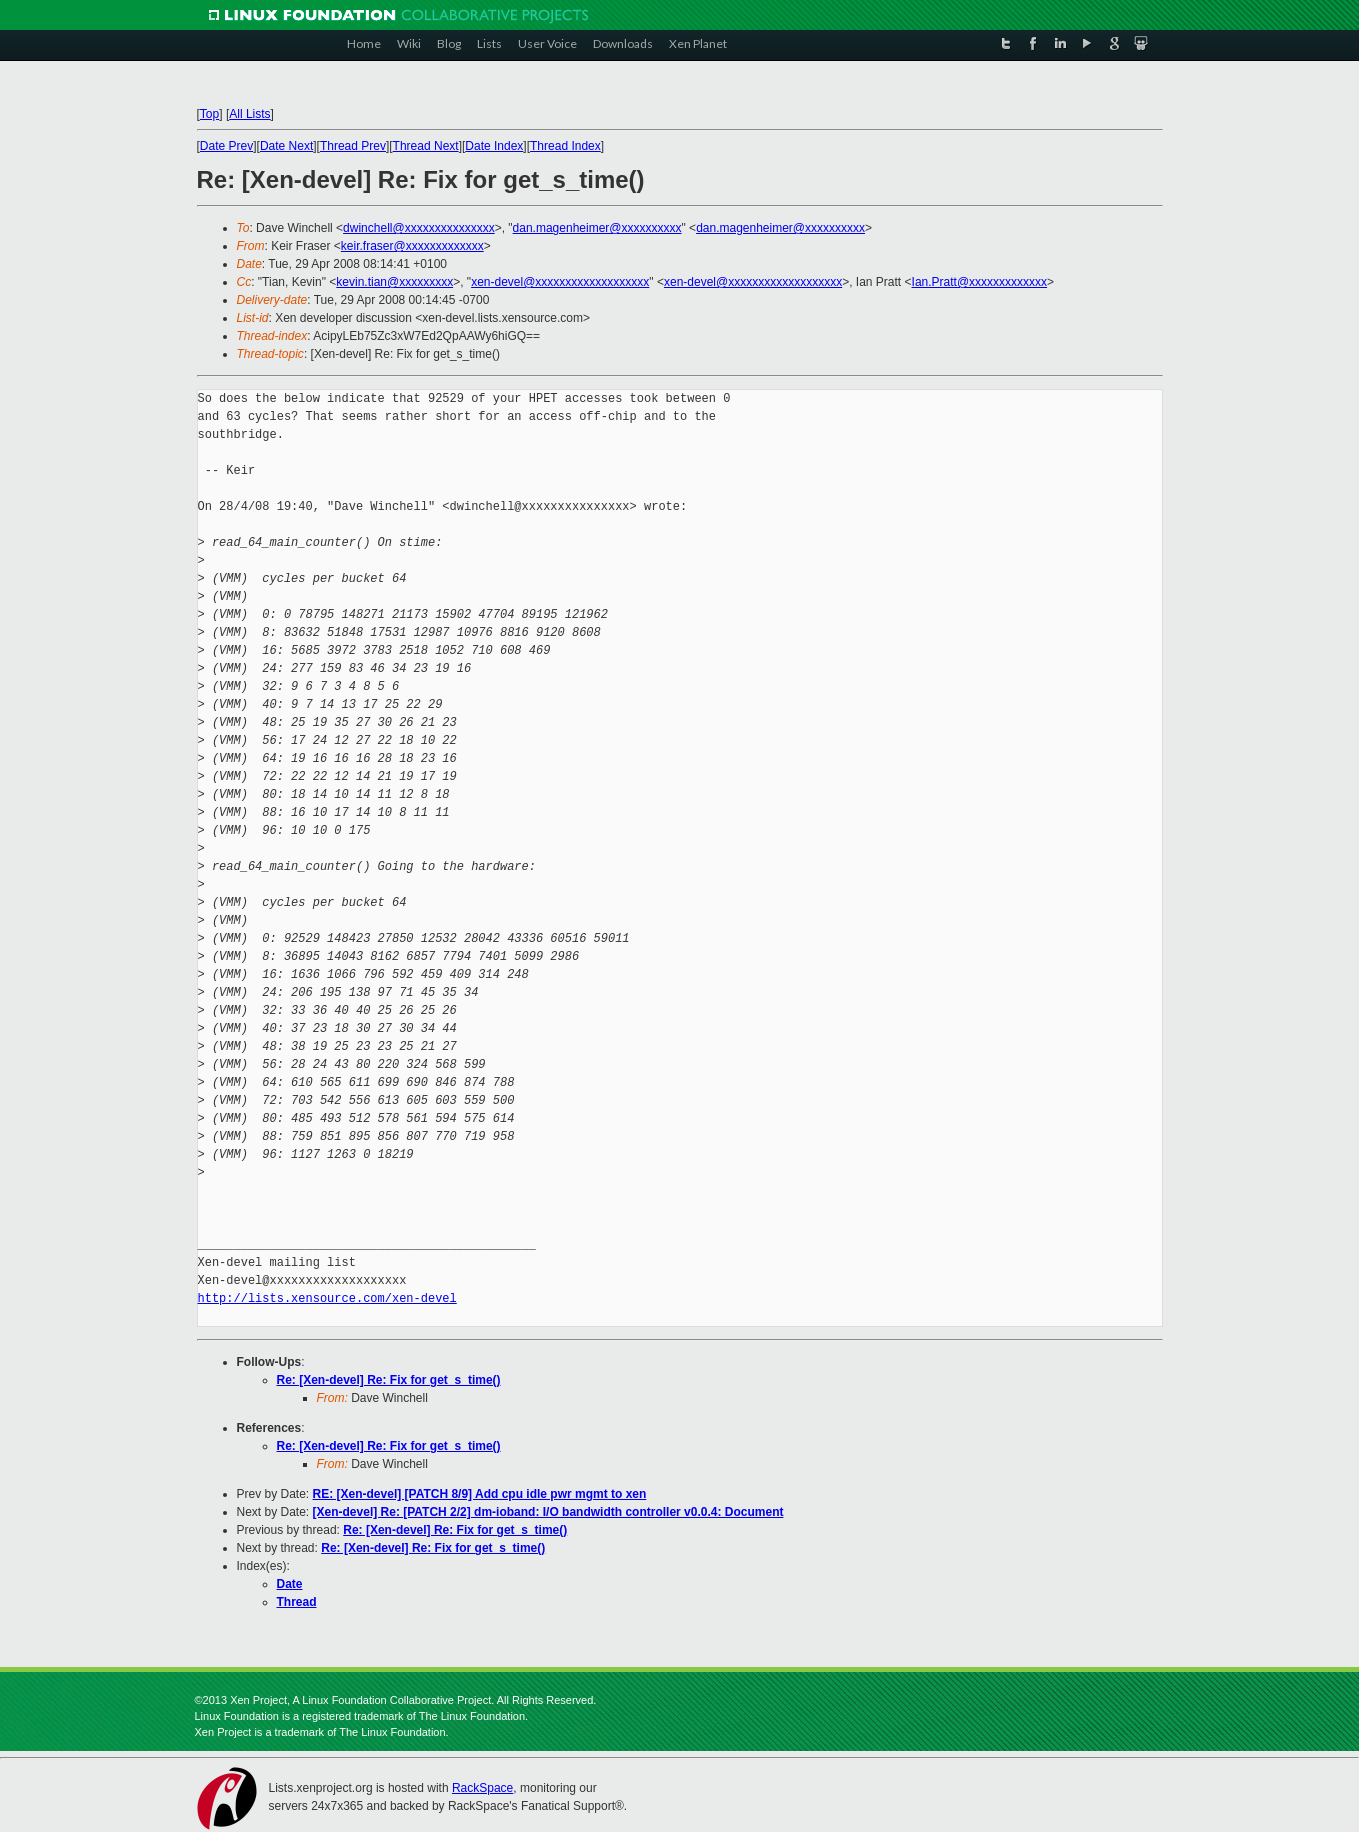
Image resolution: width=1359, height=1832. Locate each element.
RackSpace (482, 1788)
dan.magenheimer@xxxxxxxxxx (597, 228)
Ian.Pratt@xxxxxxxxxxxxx (980, 282)
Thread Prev (353, 146)
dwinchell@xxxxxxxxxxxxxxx (419, 228)
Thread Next (426, 146)
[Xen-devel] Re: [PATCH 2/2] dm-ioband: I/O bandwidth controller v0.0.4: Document (548, 1512)
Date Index (494, 146)
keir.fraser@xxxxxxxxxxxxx (412, 246)
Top (209, 114)
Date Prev (226, 146)
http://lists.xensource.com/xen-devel (327, 1298)
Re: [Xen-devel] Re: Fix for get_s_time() (389, 1380)
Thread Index (565, 146)
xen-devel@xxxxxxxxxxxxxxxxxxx (560, 282)
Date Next (286, 146)
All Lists (249, 114)
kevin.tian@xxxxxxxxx (394, 282)
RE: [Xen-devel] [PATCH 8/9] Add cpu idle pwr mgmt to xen (480, 1494)
